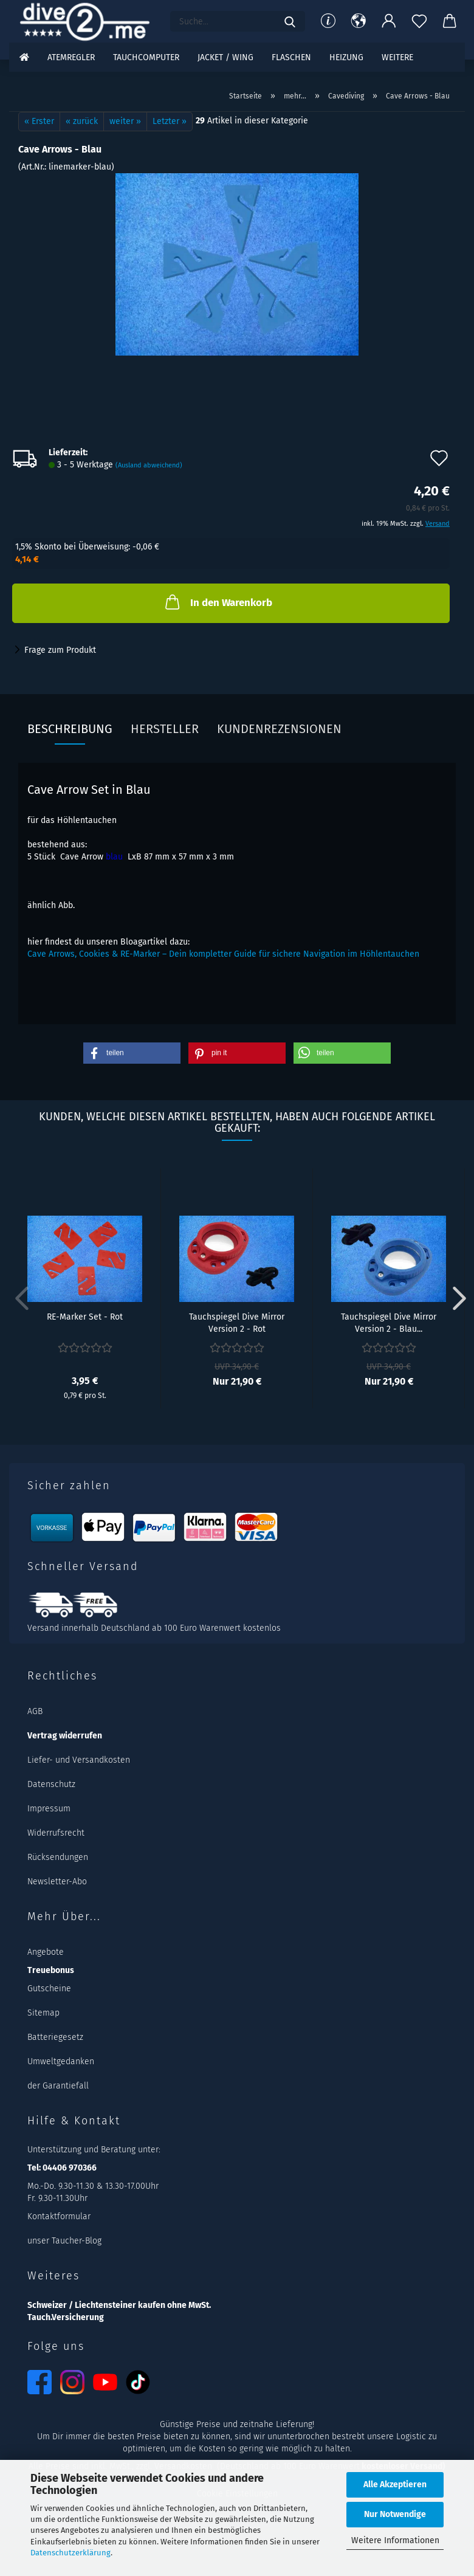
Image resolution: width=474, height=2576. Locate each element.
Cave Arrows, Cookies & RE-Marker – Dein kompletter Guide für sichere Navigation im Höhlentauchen (223, 954)
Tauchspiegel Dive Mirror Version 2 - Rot (236, 1322)
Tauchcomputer (146, 57)
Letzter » (170, 121)
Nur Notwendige (395, 2514)
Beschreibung (69, 728)
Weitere (397, 57)
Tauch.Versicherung (65, 2317)
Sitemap (43, 2013)
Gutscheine (49, 1988)
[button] (358, 21)
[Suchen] (290, 21)
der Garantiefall (58, 2086)
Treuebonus (50, 1970)
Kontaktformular (59, 2216)
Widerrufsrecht (55, 1833)
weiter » (125, 121)
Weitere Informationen (395, 2540)
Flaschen (291, 57)
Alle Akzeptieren (395, 2484)
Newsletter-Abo (57, 1881)
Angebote (45, 1952)
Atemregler (71, 57)
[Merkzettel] (419, 21)
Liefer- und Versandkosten (78, 1760)
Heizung (346, 57)
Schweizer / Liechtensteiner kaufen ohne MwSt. (119, 2305)
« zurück (82, 121)
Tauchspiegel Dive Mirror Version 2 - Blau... (388, 1322)
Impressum (48, 1808)
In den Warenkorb (217, 601)
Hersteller (165, 728)
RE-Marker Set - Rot (85, 1317)
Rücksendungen (57, 1857)
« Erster (39, 121)
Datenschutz (51, 1784)
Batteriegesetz (55, 2037)
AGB (35, 1711)
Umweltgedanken (60, 2061)
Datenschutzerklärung (70, 2552)
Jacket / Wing (225, 57)
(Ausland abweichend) (148, 465)
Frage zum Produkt (60, 650)
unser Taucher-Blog (64, 2241)
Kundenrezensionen (279, 728)
